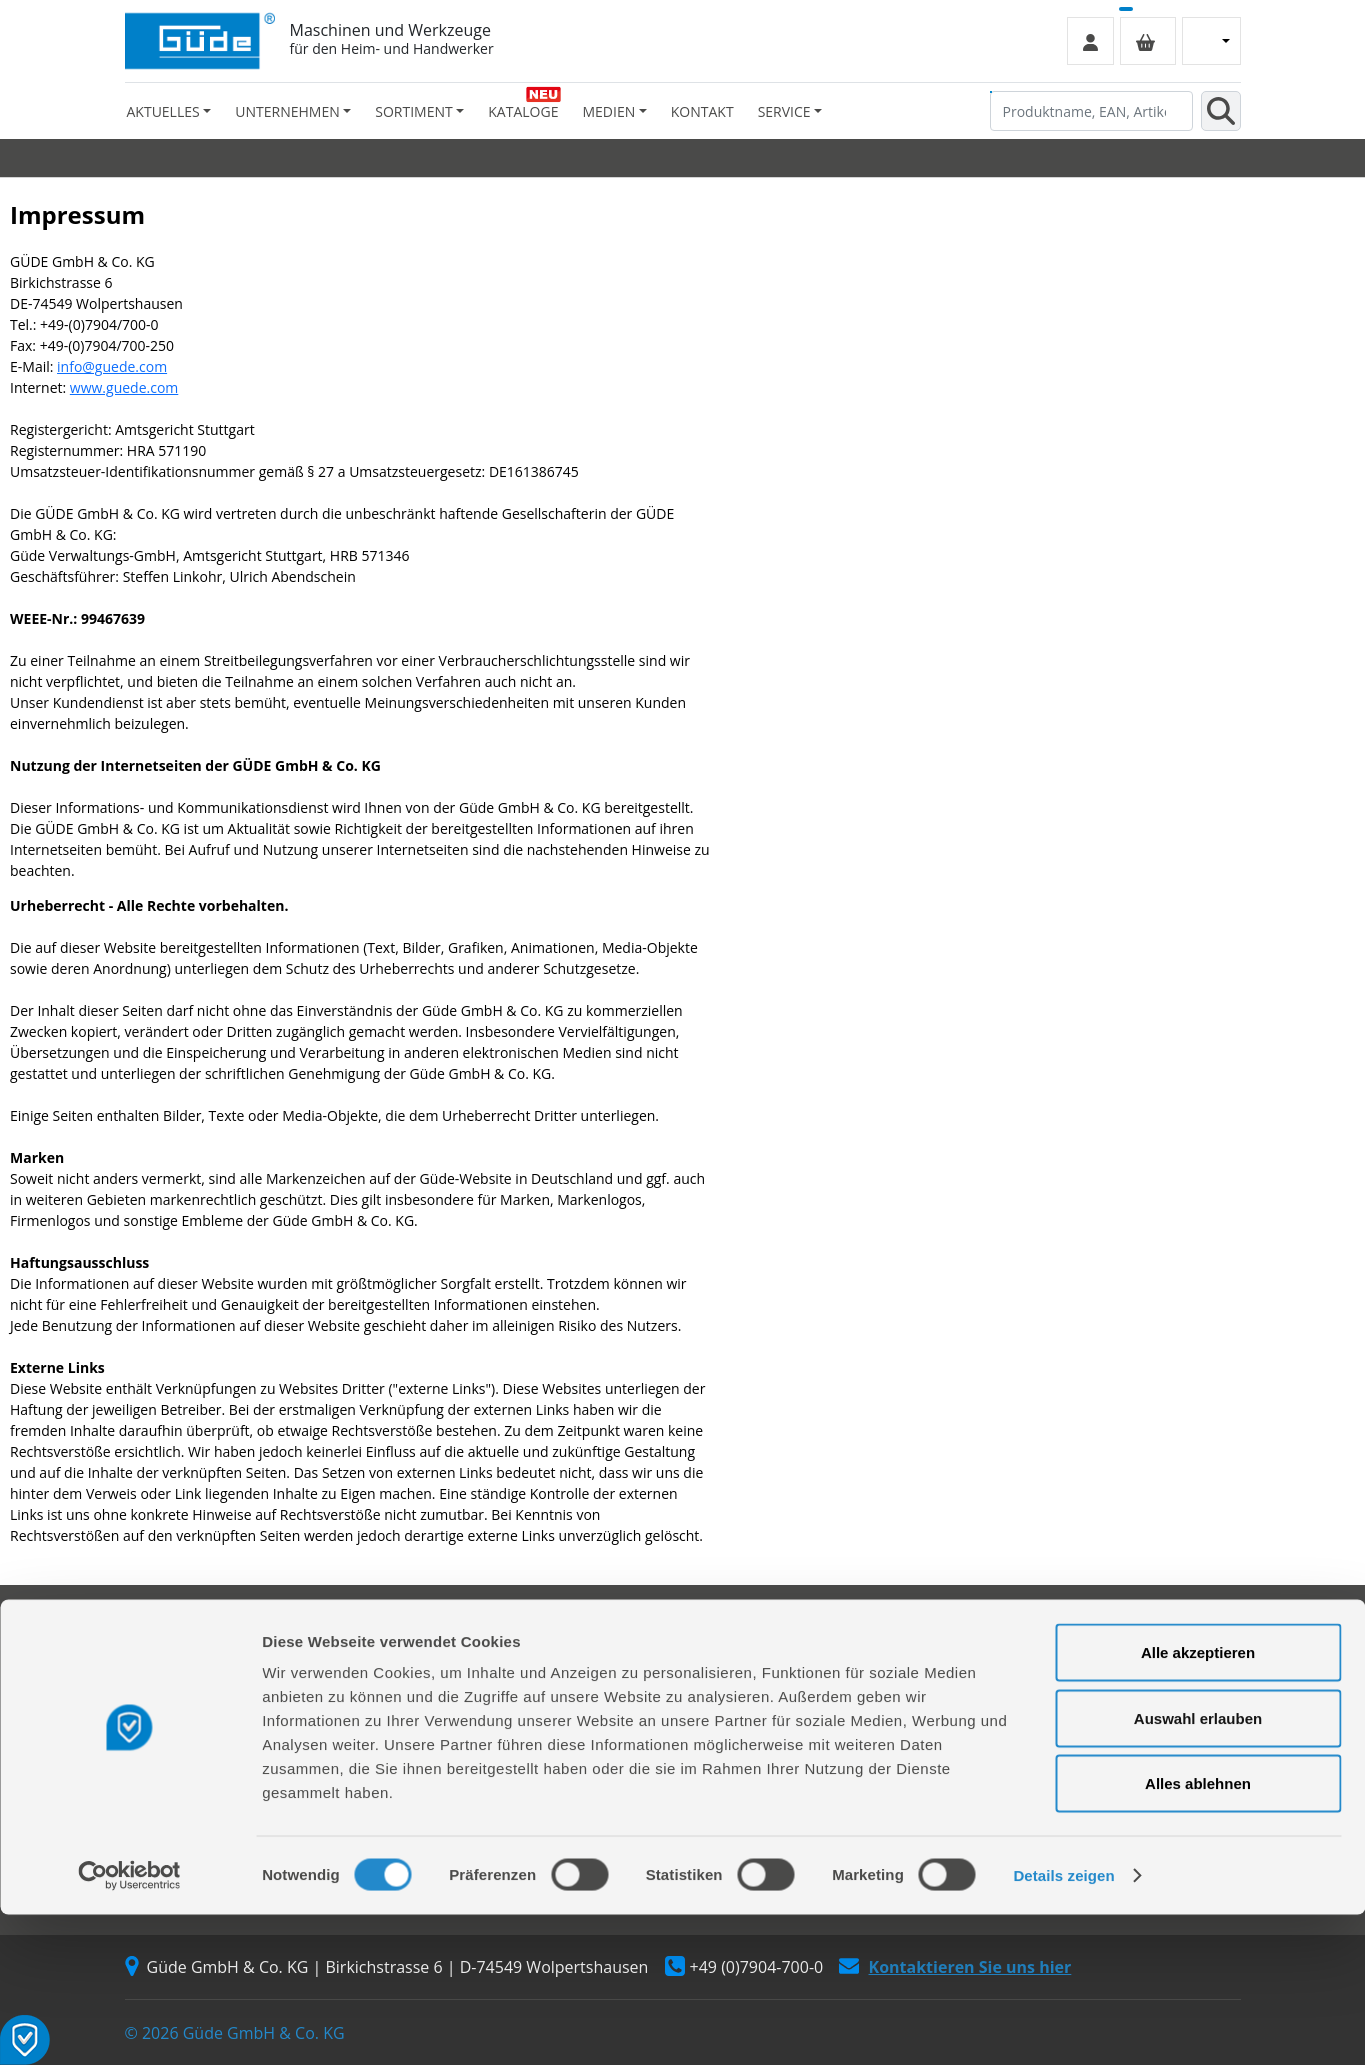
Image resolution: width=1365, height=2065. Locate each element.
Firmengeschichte (182, 1647)
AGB (994, 1647)
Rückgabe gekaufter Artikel (497, 1728)
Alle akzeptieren (1198, 1802)
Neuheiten (729, 1728)
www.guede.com (124, 387)
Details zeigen (1063, 2025)
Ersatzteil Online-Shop (482, 1647)
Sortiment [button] (413, 111)
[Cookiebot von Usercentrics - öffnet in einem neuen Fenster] (129, 2026)
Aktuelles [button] (163, 111)
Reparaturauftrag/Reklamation (509, 1674)
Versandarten (1024, 1701)
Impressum (1017, 1674)
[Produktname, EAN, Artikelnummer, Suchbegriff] (1091, 111)
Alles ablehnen (1198, 1933)
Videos (716, 1701)
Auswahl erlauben (1198, 1868)
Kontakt (702, 111)
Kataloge (523, 111)
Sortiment (727, 1647)
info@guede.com (112, 366)
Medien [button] (608, 111)
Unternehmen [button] (287, 111)
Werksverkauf (170, 1701)
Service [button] (784, 111)
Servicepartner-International (502, 1701)
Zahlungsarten (1027, 1728)
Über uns (155, 1674)
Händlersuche (170, 1728)
